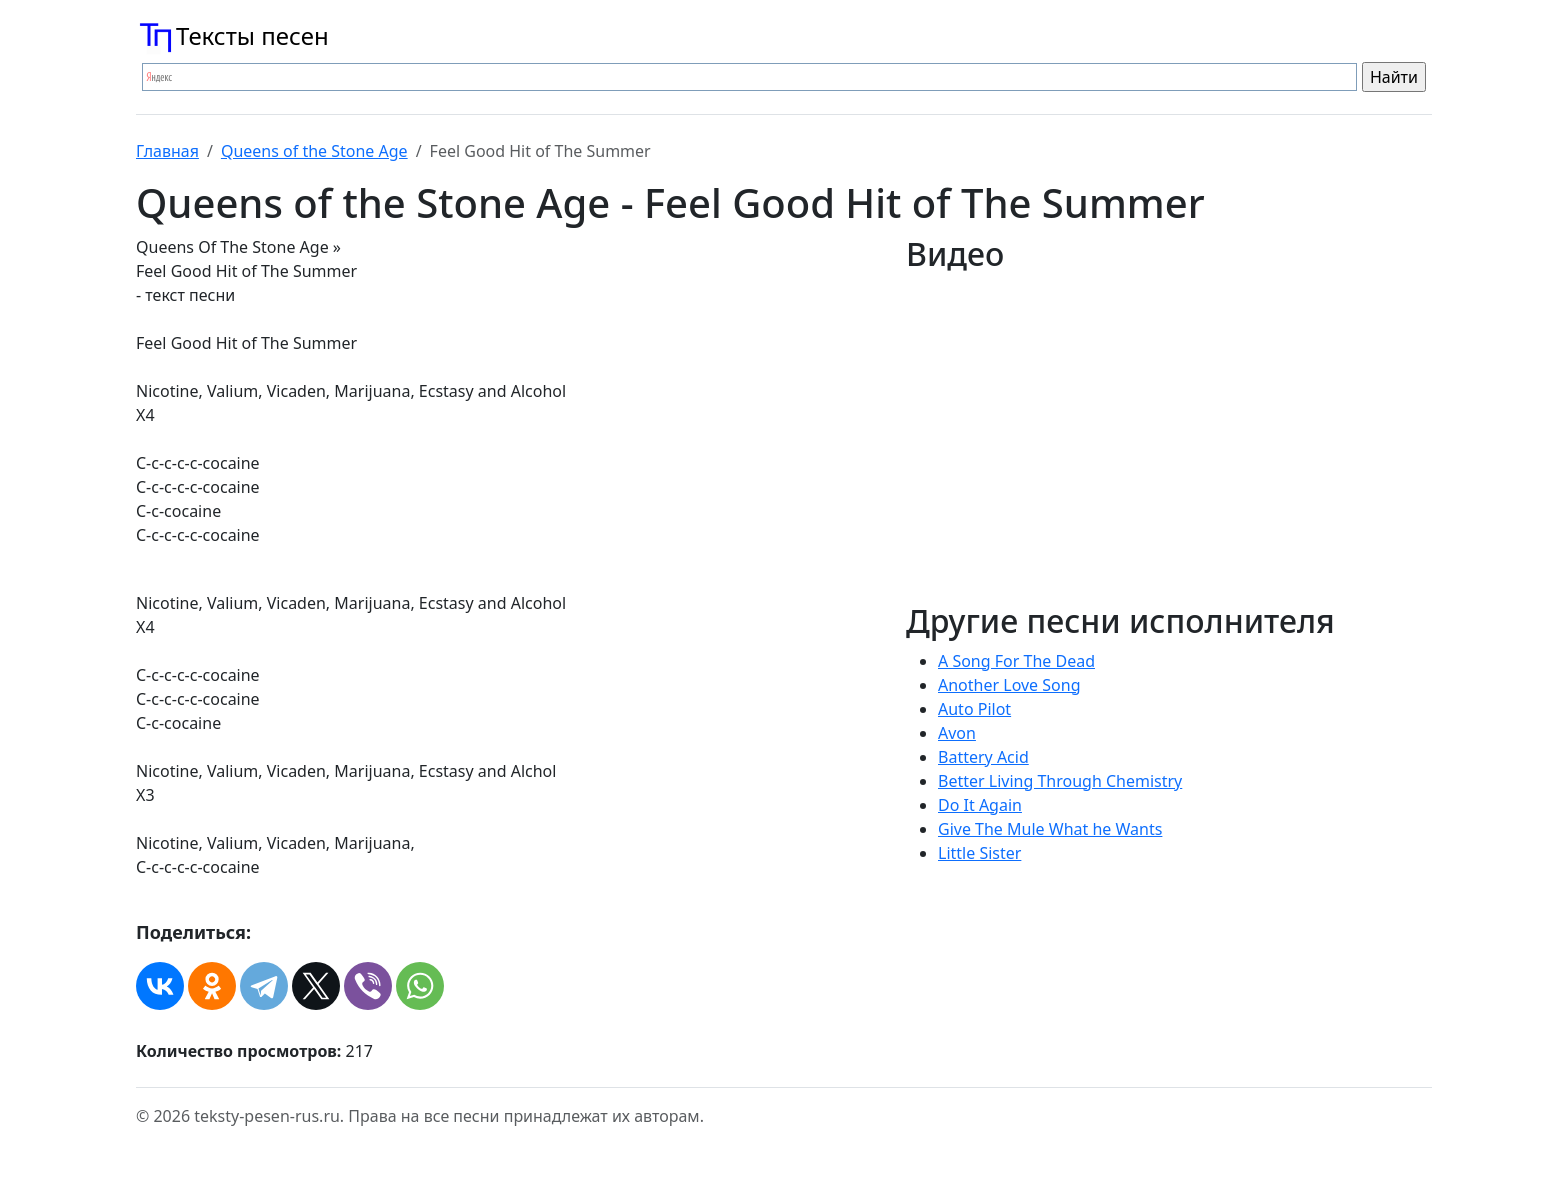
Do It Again (980, 805)
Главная (167, 151)
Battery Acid (983, 757)
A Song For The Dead (1016, 661)
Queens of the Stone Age (314, 151)
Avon (957, 733)
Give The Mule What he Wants (1050, 829)
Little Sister (979, 853)
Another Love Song (1009, 685)
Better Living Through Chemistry (1060, 781)
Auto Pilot (974, 709)
